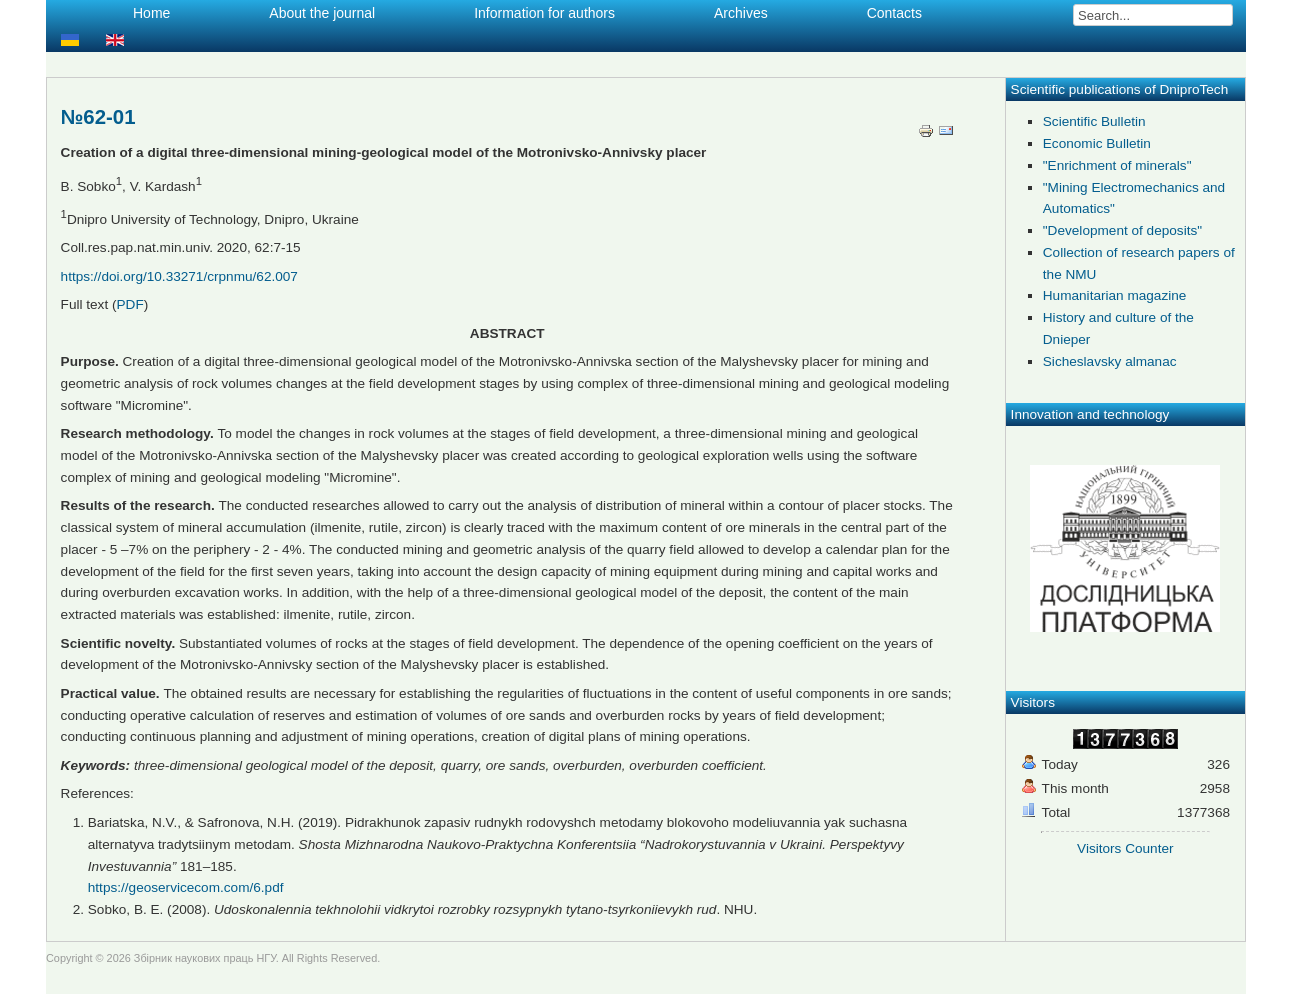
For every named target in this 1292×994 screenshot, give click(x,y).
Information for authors (544, 13)
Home (151, 13)
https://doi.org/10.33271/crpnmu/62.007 (179, 276)
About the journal (322, 13)
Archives (741, 13)
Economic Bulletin (1097, 143)
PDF (130, 304)
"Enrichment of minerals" (1117, 165)
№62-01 (98, 117)
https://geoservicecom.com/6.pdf (186, 887)
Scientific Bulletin (1094, 121)
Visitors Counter (1125, 848)
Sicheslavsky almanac (1110, 361)
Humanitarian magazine (1115, 295)
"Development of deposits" (1122, 230)
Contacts (894, 13)
